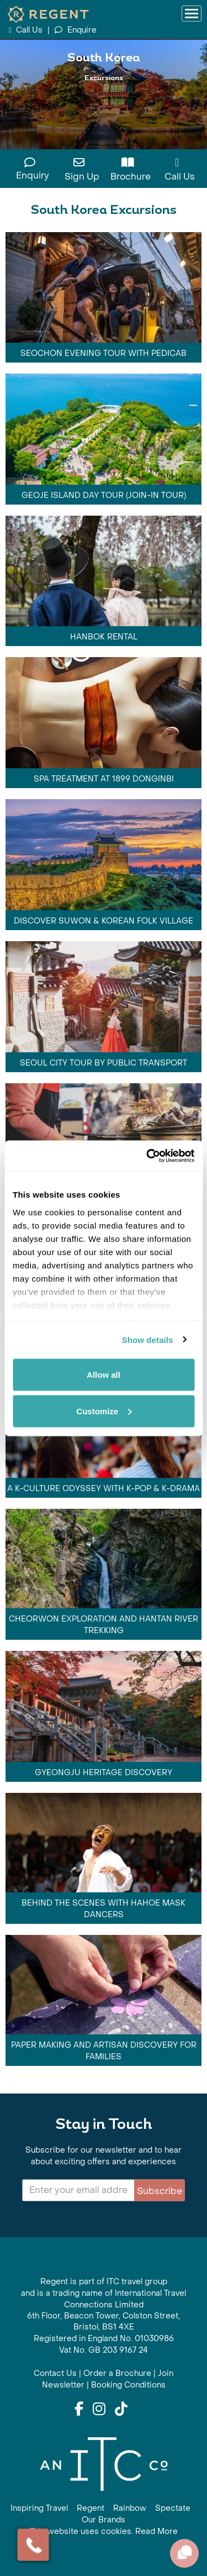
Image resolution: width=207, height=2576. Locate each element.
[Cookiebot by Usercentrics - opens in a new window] (147, 1155)
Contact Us (55, 2373)
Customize (103, 1410)
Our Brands (103, 2520)
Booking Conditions (128, 2385)
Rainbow (129, 2508)
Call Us (26, 30)
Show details (147, 1339)
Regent (90, 2508)
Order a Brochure (117, 2373)
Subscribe (159, 2191)
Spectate (172, 2508)
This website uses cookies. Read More (104, 2531)
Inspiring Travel (39, 2508)
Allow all (103, 1374)
